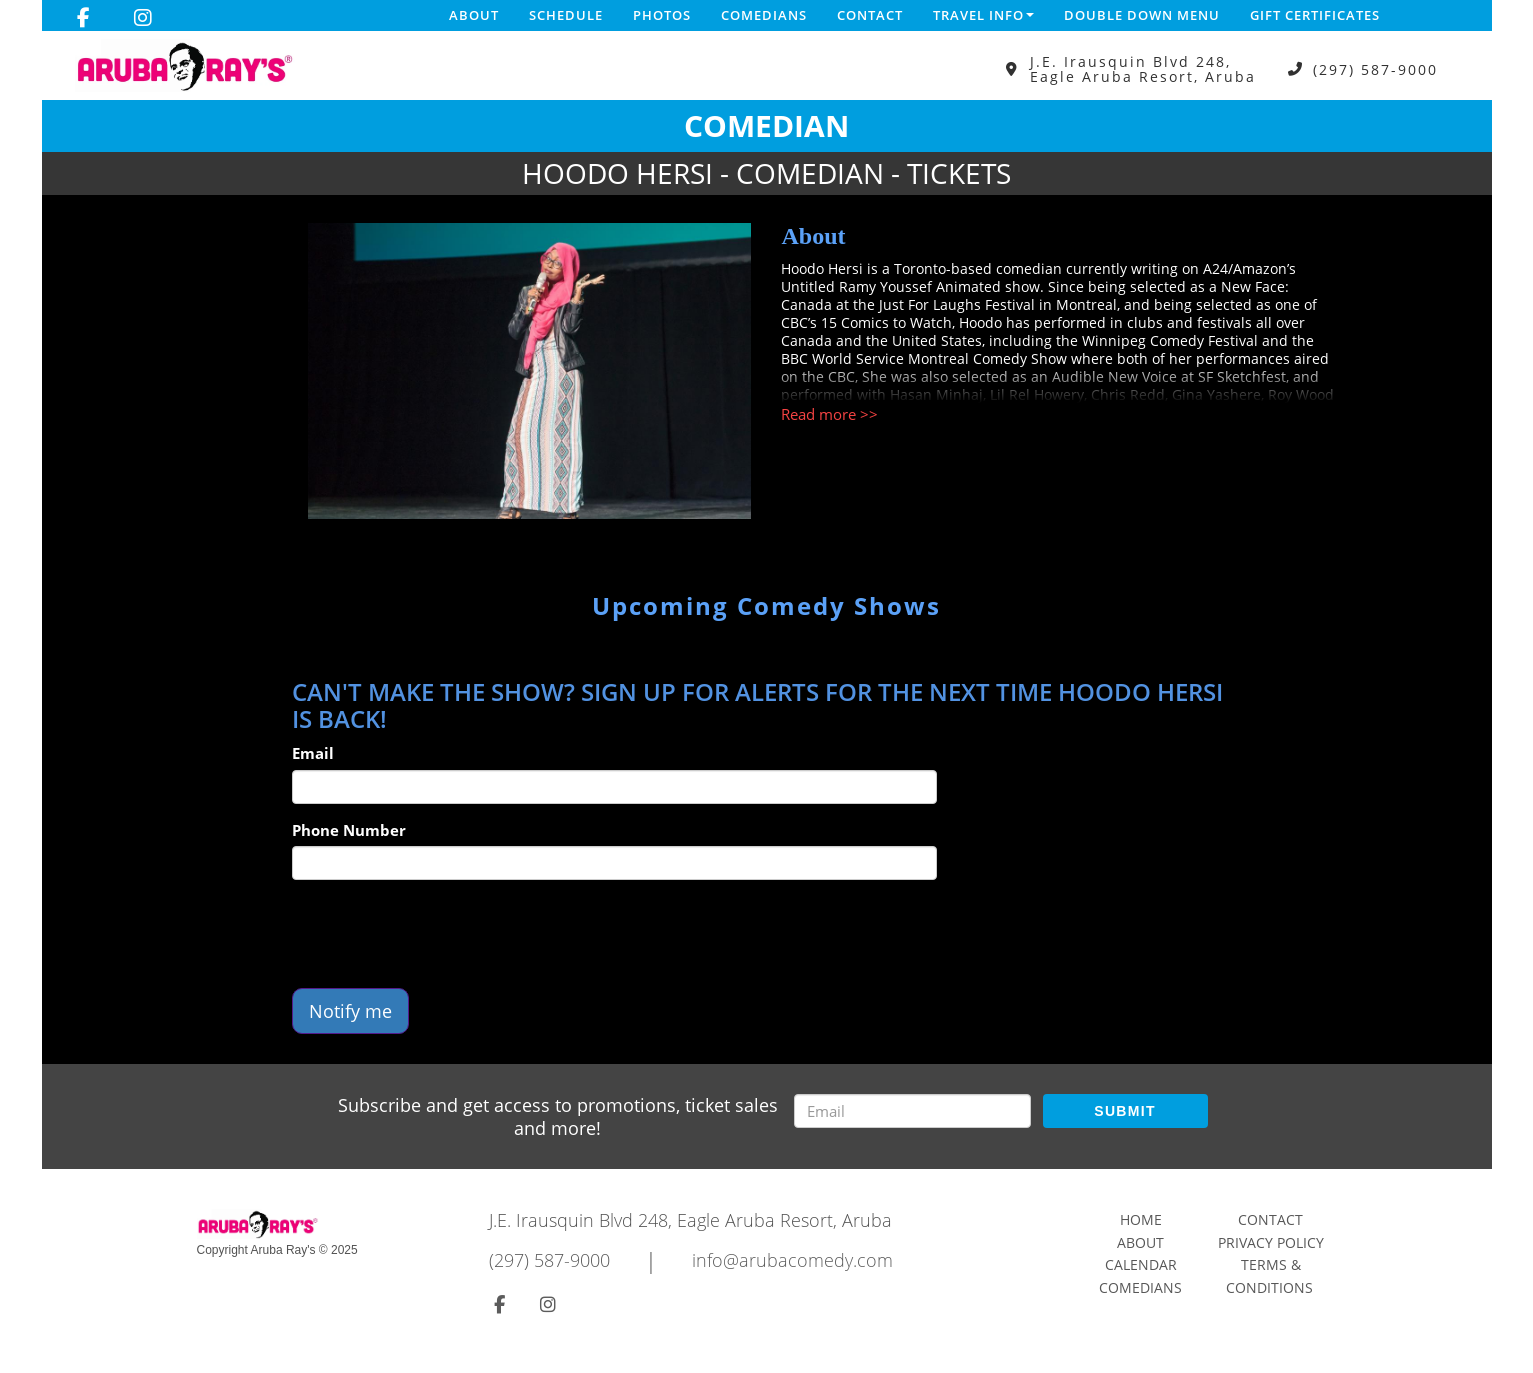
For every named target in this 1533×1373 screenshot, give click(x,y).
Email (313, 753)
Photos (662, 15)
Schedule (566, 15)
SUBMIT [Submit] (1124, 1111)
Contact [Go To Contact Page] (1270, 1219)
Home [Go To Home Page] (1141, 1219)
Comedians (764, 15)
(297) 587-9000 (1375, 69)
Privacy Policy (1271, 1242)
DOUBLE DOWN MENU (1142, 15)
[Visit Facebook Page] (83, 18)
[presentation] (444, 934)
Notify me (350, 1011)
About (474, 15)
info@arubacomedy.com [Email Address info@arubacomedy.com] (792, 1260)
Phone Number (349, 830)
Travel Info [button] (983, 15)
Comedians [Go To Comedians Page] (1140, 1287)
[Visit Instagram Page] (143, 18)
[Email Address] (912, 1111)
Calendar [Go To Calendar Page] (1141, 1264)
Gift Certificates (1315, 15)
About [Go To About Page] (1140, 1242)
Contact (870, 15)
